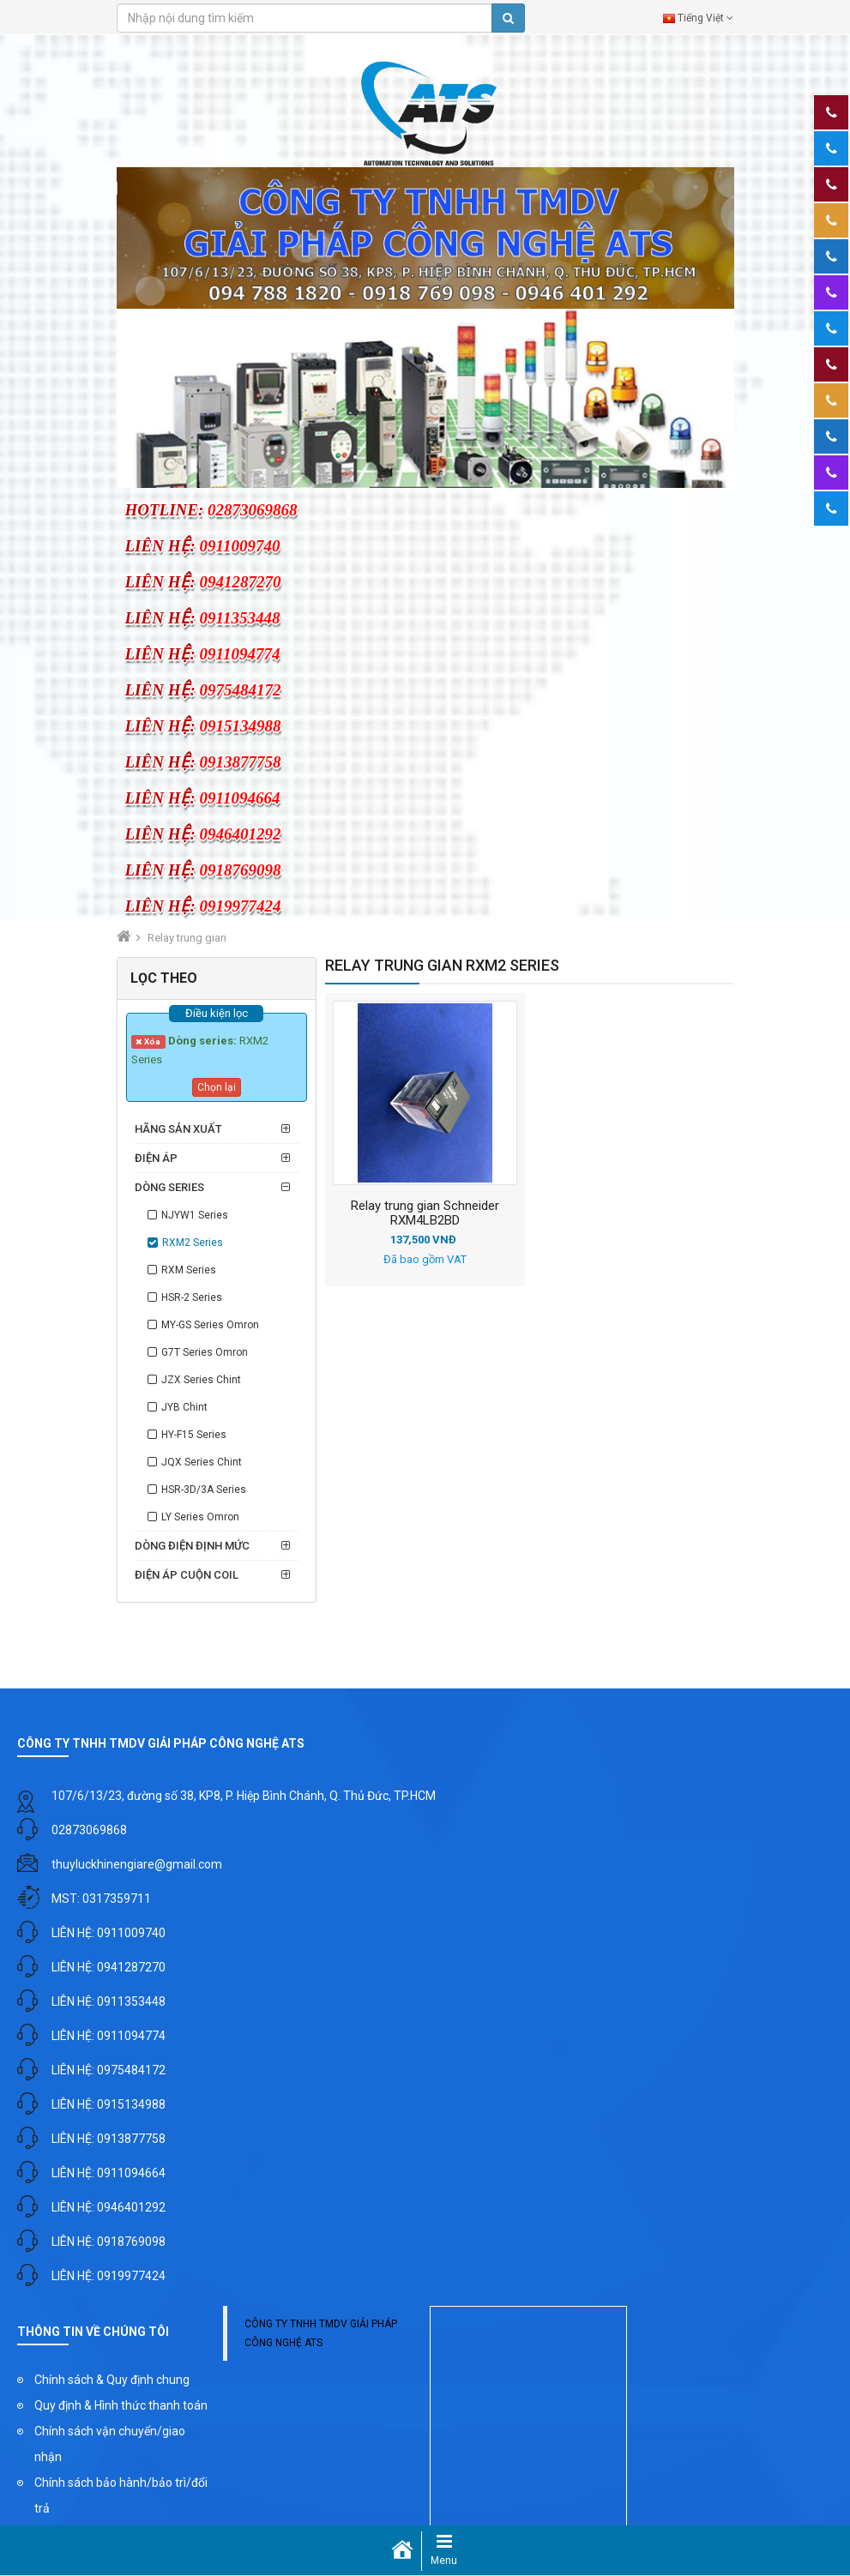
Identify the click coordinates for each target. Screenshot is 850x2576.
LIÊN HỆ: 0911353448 (108, 2001)
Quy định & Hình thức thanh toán (121, 2405)
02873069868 (89, 1830)
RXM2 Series (192, 1243)
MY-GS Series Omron (210, 1325)
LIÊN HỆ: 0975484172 (108, 2070)
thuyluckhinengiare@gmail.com (136, 1864)
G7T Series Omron (204, 1352)
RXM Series (188, 1270)
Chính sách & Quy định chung (112, 2379)
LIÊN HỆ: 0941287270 (108, 1967)
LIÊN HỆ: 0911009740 (108, 1933)
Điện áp (156, 1158)
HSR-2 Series (191, 1297)
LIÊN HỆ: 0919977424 (108, 2276)
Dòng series (169, 1187)
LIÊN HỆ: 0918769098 (108, 2241)
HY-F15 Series (193, 1435)
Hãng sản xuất (178, 1128)
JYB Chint (184, 1407)
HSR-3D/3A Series (203, 1490)
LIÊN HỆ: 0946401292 (108, 2207)
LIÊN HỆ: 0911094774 (108, 2036)
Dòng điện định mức (192, 1545)
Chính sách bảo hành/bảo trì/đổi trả (121, 2495)
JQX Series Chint (201, 1462)
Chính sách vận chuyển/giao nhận (109, 2444)
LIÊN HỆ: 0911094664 (108, 2173)
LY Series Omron (200, 1517)
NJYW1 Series (194, 1215)
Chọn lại (216, 1087)
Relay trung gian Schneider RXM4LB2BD (425, 1212)
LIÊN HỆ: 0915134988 (108, 2104)
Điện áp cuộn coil (186, 1574)
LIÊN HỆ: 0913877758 (108, 2139)
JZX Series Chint (201, 1380)
